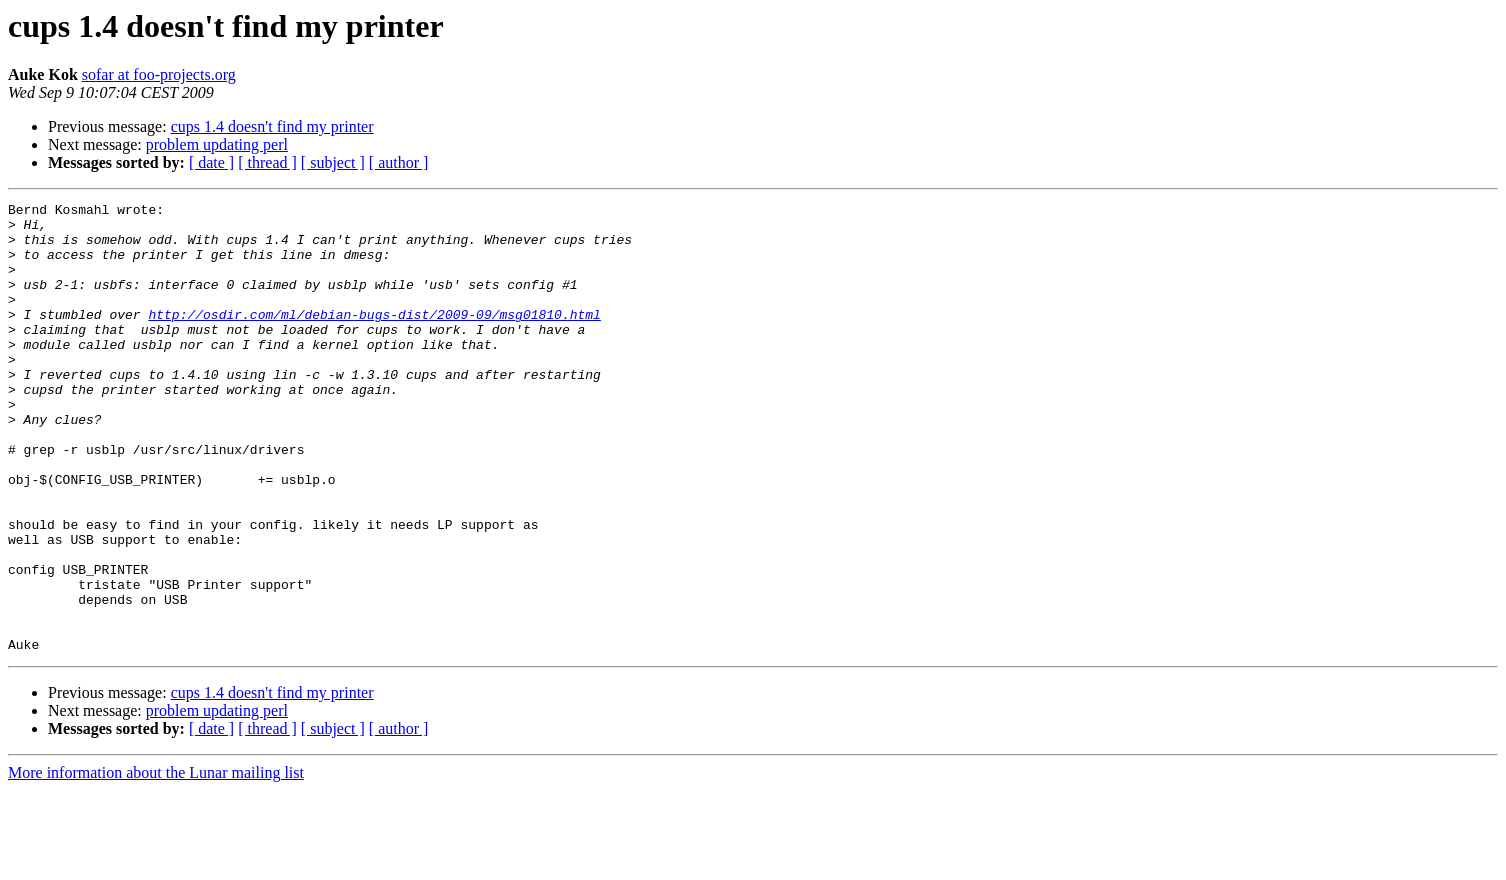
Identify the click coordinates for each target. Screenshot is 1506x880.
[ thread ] (267, 162)
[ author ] (399, 162)
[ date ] (211, 162)
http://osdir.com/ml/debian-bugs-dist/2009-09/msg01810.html (374, 338)
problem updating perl (217, 144)
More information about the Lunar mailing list (156, 862)
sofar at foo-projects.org (159, 74)
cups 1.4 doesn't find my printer (272, 126)
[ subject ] (333, 162)
